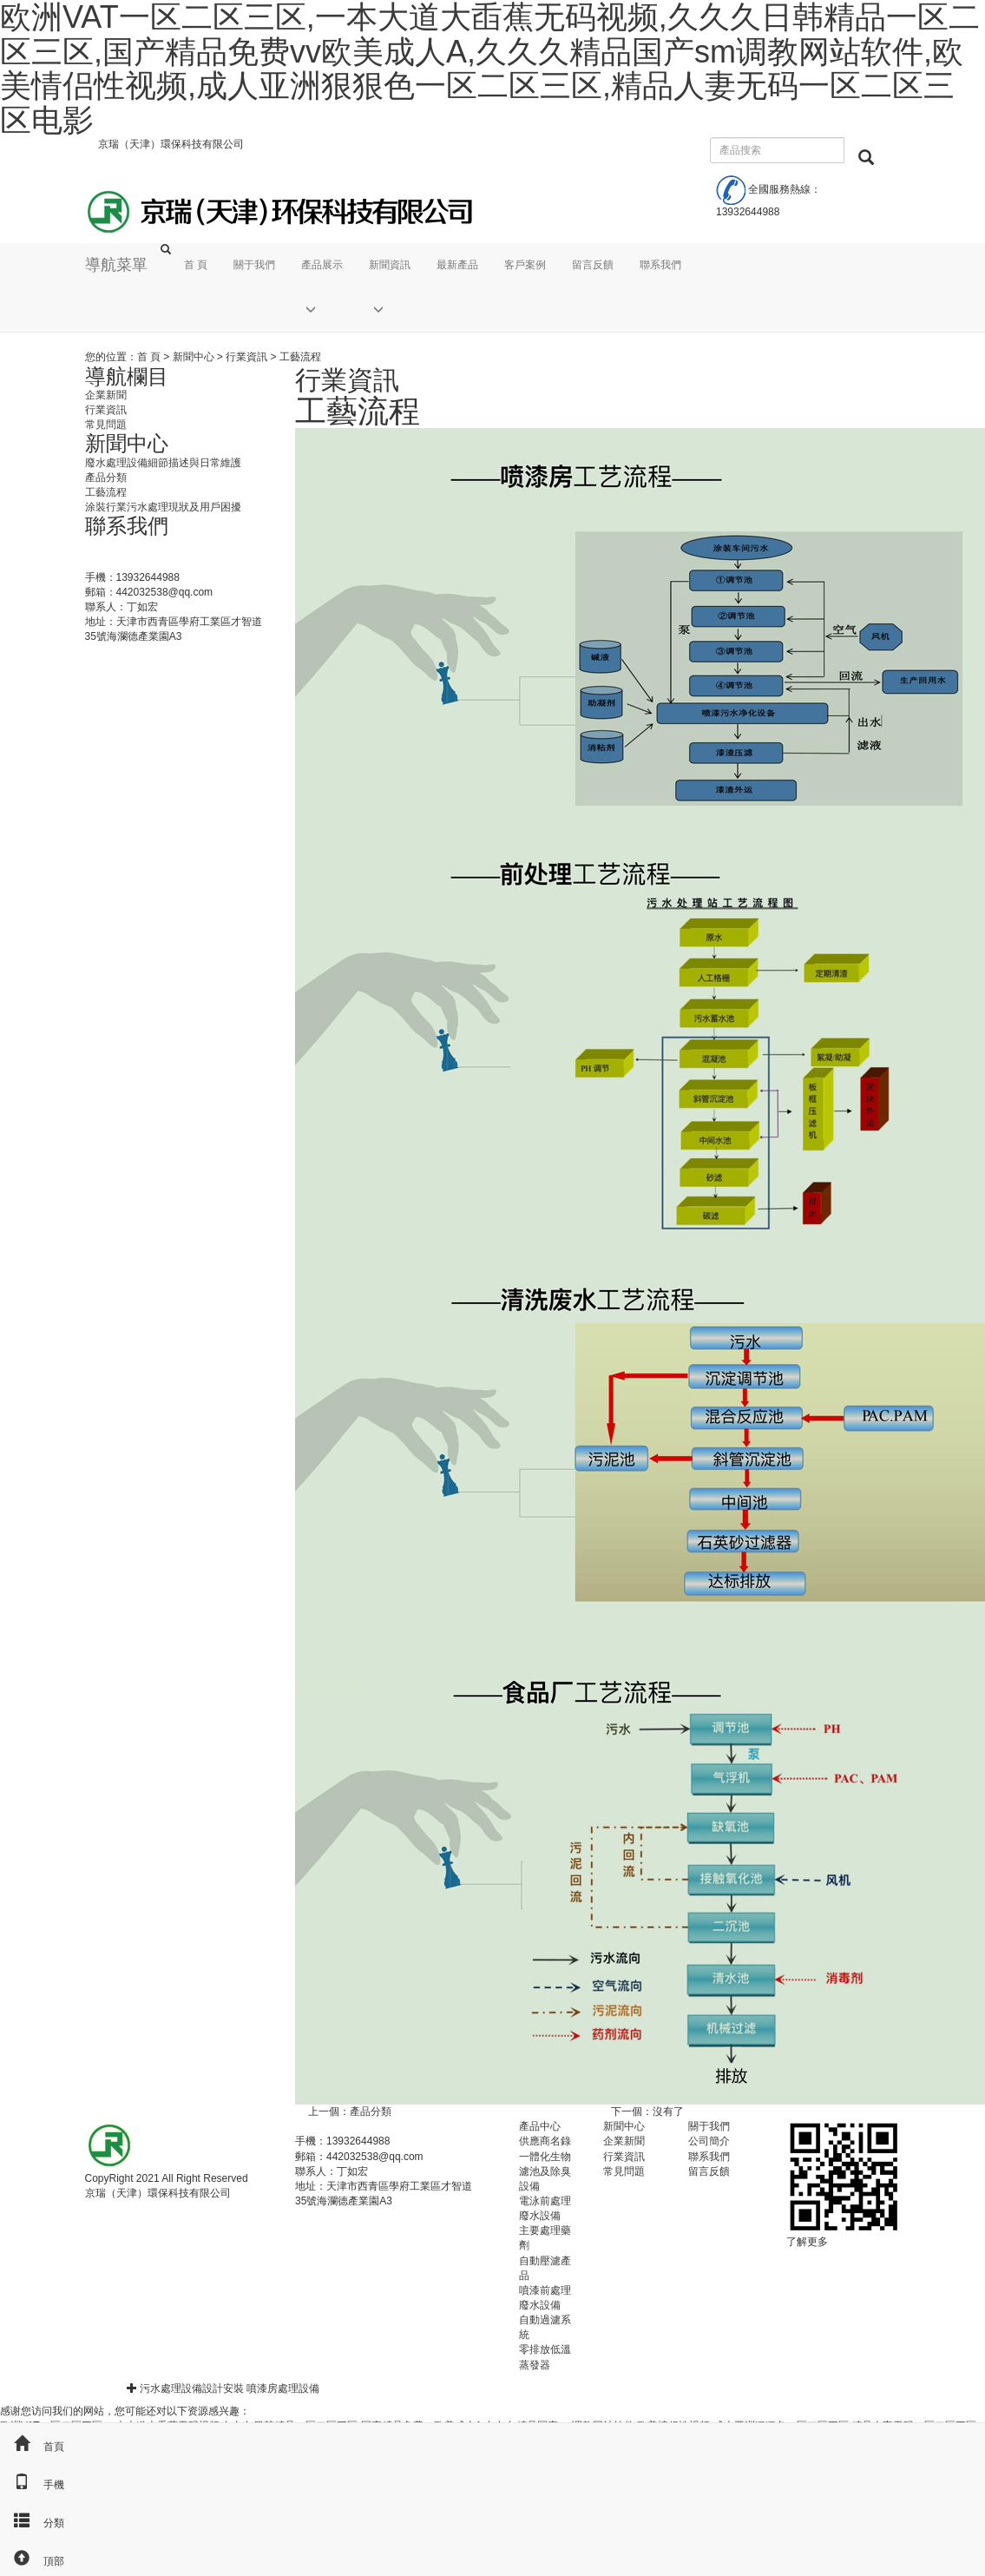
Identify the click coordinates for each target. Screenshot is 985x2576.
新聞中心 (193, 357)
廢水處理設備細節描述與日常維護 (163, 463)
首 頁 (195, 265)
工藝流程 (106, 492)
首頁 (32, 2447)
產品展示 (322, 265)
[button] (322, 309)
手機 (32, 2485)
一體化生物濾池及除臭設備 (545, 2171)
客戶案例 (525, 265)
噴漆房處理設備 (282, 2388)
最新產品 (457, 265)
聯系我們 (660, 265)
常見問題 (106, 424)
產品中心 (540, 2126)
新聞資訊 (389, 265)
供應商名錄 (545, 2141)
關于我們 (254, 265)
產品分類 (370, 2111)
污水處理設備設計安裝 (192, 2388)
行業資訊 (246, 357)
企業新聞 (106, 395)
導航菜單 (116, 264)
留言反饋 (593, 265)
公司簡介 (709, 2141)
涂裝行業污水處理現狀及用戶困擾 (163, 507)
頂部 (32, 2561)
